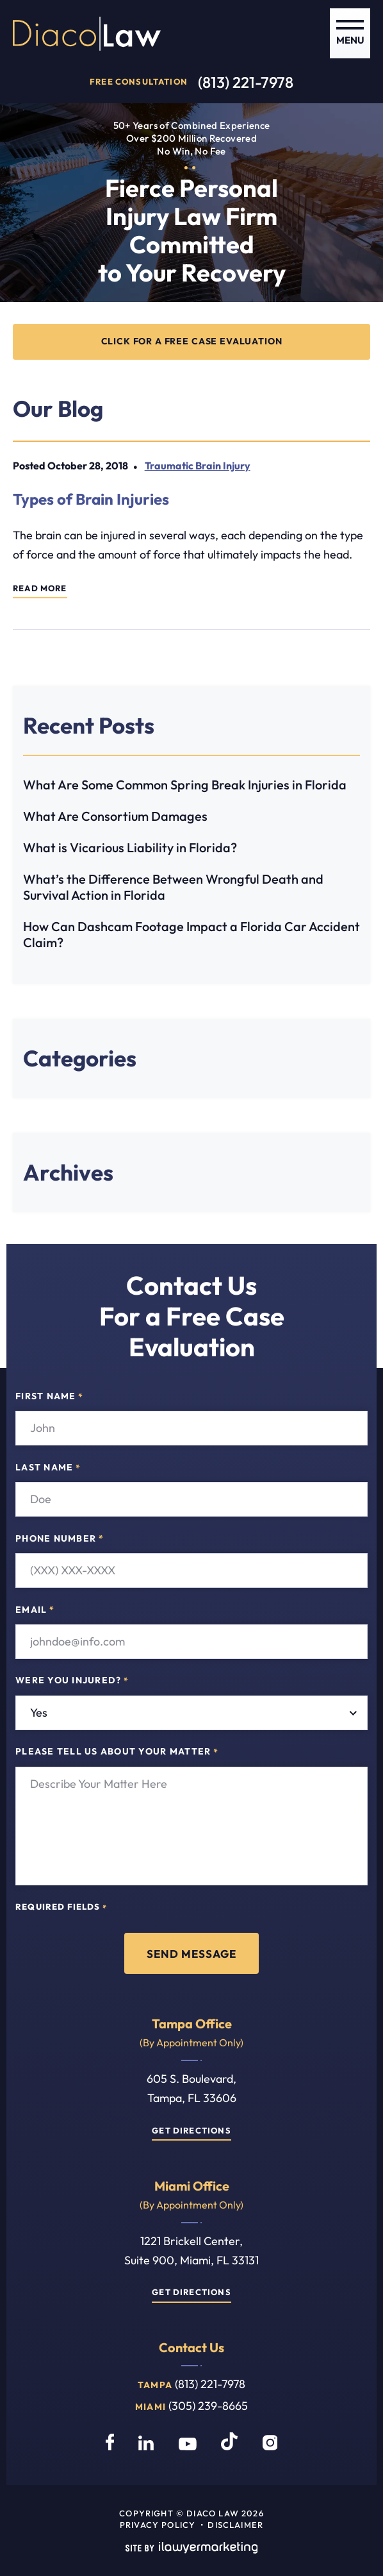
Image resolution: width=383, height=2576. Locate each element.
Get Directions (191, 2130)
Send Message (191, 1953)
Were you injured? (72, 1681)
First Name (49, 1397)
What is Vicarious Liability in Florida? (130, 847)
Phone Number (59, 1538)
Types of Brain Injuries (91, 499)
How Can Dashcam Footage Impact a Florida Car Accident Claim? (191, 934)
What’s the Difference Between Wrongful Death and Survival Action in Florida (173, 887)
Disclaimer (235, 2525)
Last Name (48, 1467)
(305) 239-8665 (208, 2405)
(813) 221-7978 (245, 82)
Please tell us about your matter (116, 1752)
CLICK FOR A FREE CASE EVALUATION (191, 341)
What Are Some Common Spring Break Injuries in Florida (184, 785)
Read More (40, 588)
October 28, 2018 (87, 465)
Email (34, 1609)
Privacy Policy (157, 2525)
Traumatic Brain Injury (197, 465)
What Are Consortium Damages (115, 816)
